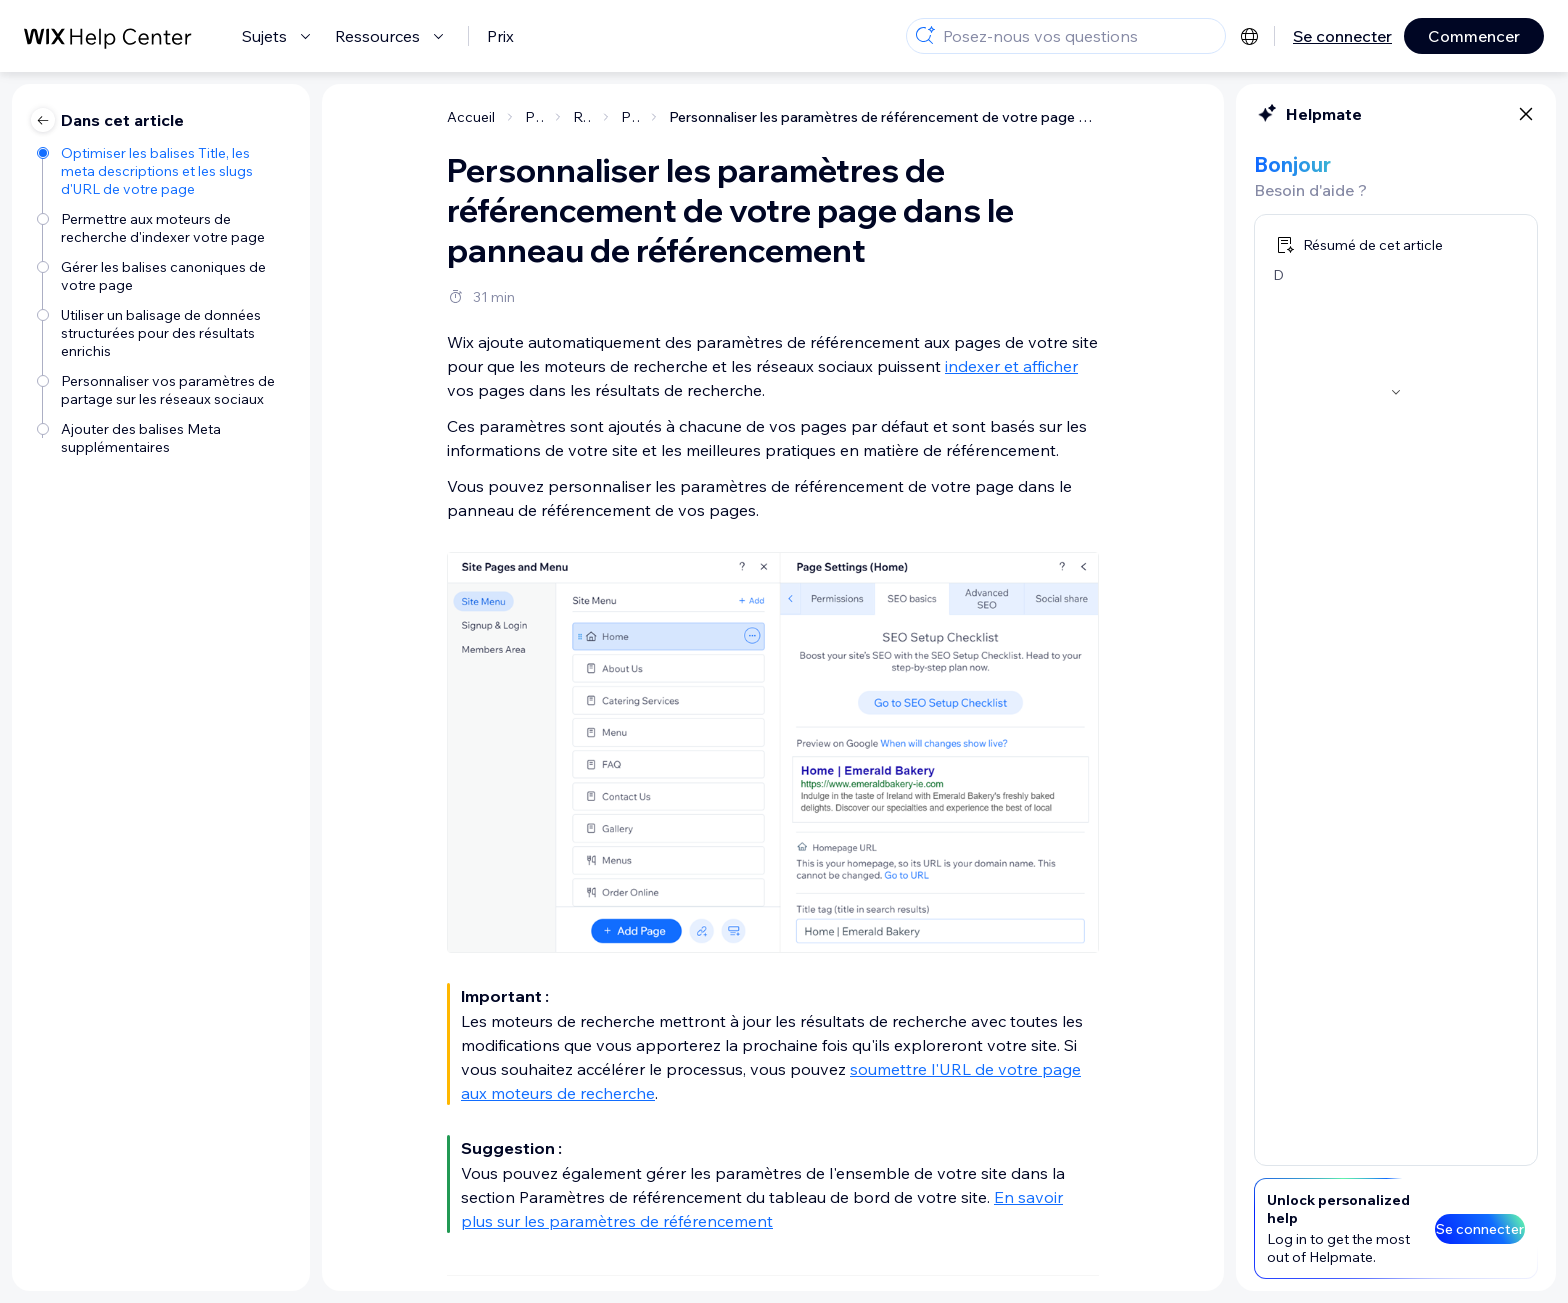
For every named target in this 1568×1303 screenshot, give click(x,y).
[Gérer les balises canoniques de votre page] (163, 276)
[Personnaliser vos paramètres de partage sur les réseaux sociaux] (163, 390)
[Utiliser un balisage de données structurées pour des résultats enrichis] (163, 333)
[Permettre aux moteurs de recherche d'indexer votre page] (163, 228)
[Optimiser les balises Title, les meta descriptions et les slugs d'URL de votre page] (163, 171)
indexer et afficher (1011, 366)
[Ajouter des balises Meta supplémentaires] (163, 438)
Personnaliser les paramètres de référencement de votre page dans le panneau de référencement (884, 117)
